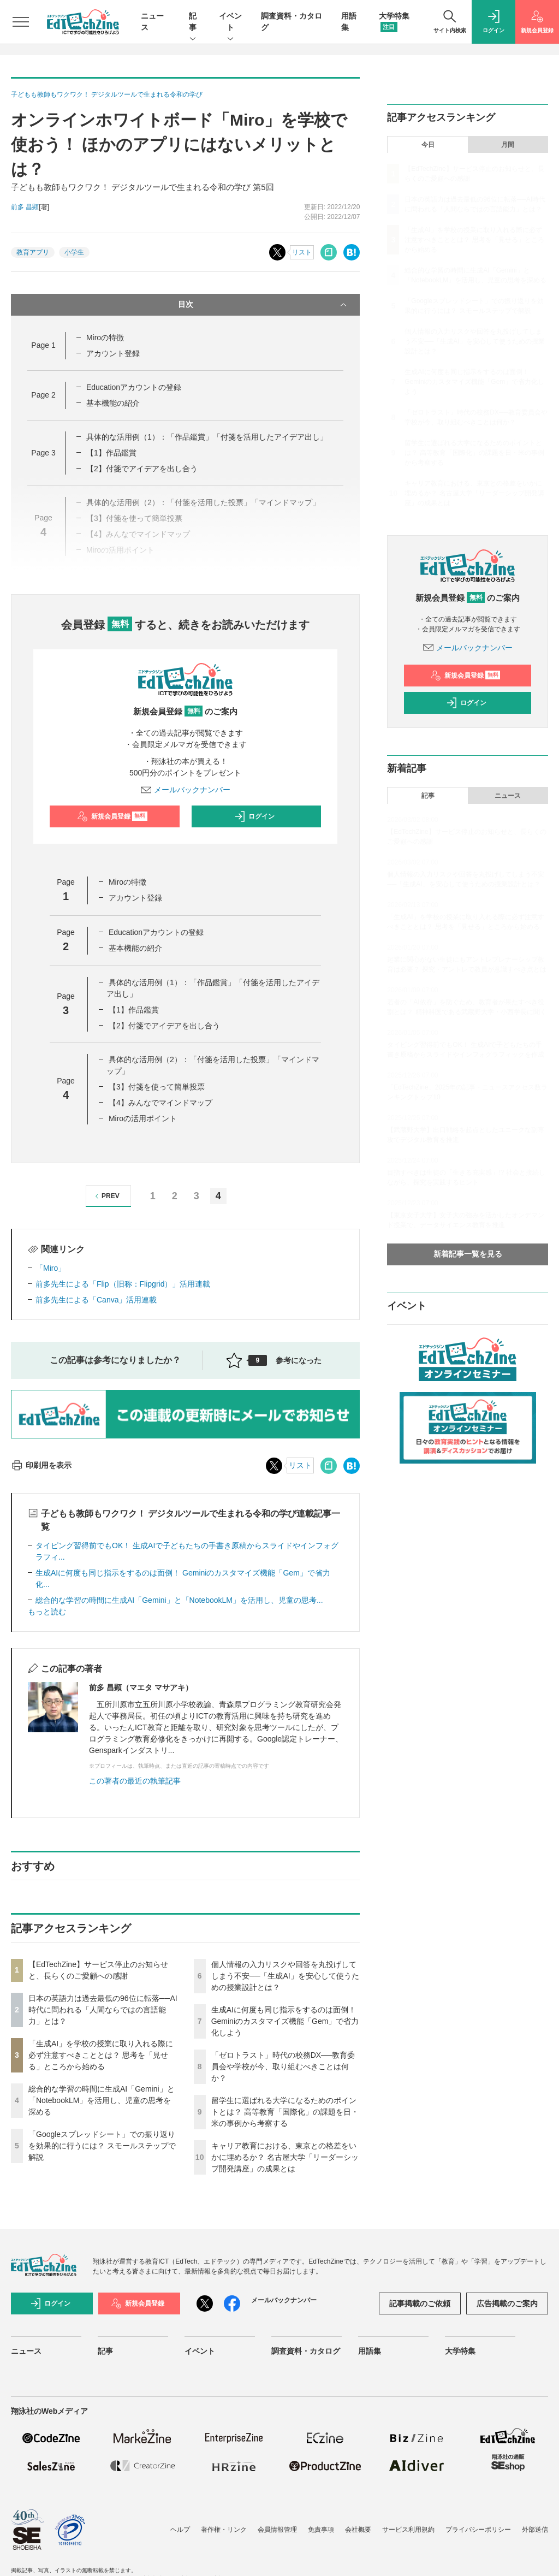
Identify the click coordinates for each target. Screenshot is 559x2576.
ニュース (508, 796)
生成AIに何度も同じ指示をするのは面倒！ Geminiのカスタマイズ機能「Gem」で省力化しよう (285, 2021)
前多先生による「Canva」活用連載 (96, 1299)
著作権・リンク (224, 2529)
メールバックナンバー (185, 789)
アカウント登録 (113, 353)
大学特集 (460, 2351)
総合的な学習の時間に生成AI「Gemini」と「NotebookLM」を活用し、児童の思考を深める (101, 2100)
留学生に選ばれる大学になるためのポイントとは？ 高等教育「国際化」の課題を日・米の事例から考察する (285, 2112)
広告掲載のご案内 (507, 2303)
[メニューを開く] (20, 22)
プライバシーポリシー (478, 2529)
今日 (428, 145)
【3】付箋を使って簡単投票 (157, 1086)
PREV (105, 1196)
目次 (263, 304)
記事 (192, 22)
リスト (302, 252)
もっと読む (47, 1611)
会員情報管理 (277, 2529)
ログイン (254, 816)
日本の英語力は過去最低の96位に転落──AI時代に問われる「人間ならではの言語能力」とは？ (102, 2010)
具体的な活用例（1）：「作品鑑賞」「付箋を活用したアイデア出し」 (207, 437)
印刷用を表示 (41, 1465)
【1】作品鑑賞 (111, 452)
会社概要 (358, 2529)
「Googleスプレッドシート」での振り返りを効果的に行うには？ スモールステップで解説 (102, 2146)
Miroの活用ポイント (143, 1118)
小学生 (74, 252)
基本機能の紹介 (113, 403)
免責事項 (321, 2529)
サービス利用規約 (408, 2529)
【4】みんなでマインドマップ (160, 1102)
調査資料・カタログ (305, 2351)
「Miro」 (50, 1268)
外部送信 (535, 2529)
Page (43, 345)
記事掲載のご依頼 (419, 2303)
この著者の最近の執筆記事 (135, 1780)
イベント (230, 22)
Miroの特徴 (105, 337)
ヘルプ (180, 2529)
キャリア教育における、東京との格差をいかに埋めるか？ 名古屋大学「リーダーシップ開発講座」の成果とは (285, 2157)
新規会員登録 (112, 816)
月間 (507, 145)
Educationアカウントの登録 (133, 387)
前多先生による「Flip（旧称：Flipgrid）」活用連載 (122, 1284)
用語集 (369, 2351)
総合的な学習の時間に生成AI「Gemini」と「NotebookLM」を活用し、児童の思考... (179, 1600)
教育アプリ (32, 252)
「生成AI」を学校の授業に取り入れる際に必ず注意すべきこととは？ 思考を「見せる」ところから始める (100, 2055)
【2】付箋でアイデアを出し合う (142, 468)
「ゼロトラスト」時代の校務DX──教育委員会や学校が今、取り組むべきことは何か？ (283, 2066)
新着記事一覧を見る (467, 1253)
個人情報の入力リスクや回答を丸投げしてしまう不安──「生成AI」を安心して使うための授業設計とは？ (285, 1976)
